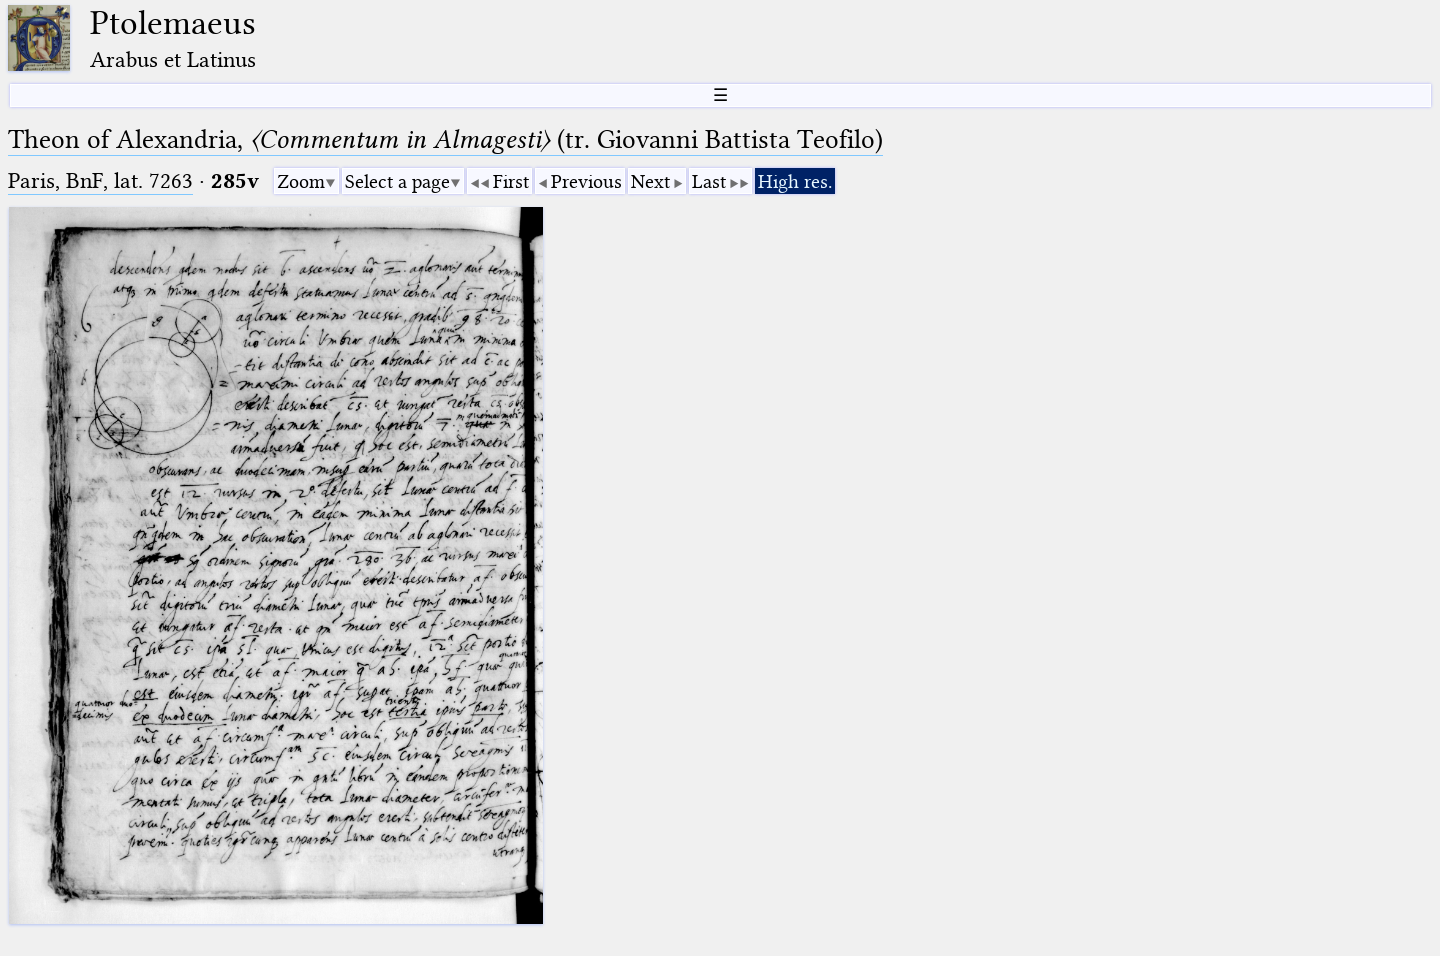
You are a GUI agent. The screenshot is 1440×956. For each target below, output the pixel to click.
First (511, 181)
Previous (586, 181)
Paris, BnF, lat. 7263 (100, 180)
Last (709, 181)
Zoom (301, 181)
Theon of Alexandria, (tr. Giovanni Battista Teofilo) (445, 139)
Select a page (397, 181)
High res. (795, 181)
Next (650, 181)
